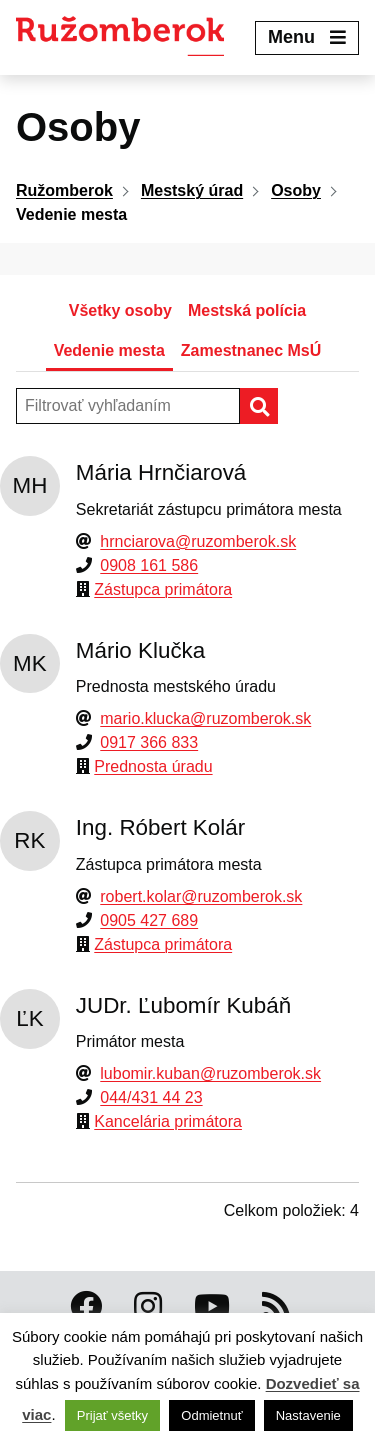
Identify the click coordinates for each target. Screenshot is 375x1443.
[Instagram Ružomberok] (148, 1307)
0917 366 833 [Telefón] (149, 742)
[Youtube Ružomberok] (212, 1307)
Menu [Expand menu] (307, 37)
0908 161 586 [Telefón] (149, 565)
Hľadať (277, 405)
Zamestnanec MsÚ (251, 350)
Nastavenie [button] (308, 1415)
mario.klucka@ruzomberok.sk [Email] (205, 718)
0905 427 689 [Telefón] (149, 920)
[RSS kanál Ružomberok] (276, 1307)
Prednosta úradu (153, 766)
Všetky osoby (120, 310)
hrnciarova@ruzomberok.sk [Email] (198, 541)
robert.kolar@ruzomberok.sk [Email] (201, 896)
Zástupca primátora (163, 589)
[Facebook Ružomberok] (86, 1307)
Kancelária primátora (168, 1121)
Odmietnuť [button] (211, 1415)
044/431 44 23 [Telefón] (151, 1097)
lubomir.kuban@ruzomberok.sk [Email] (210, 1073)
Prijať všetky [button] (112, 1415)
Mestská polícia (247, 310)
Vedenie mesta (109, 350)
